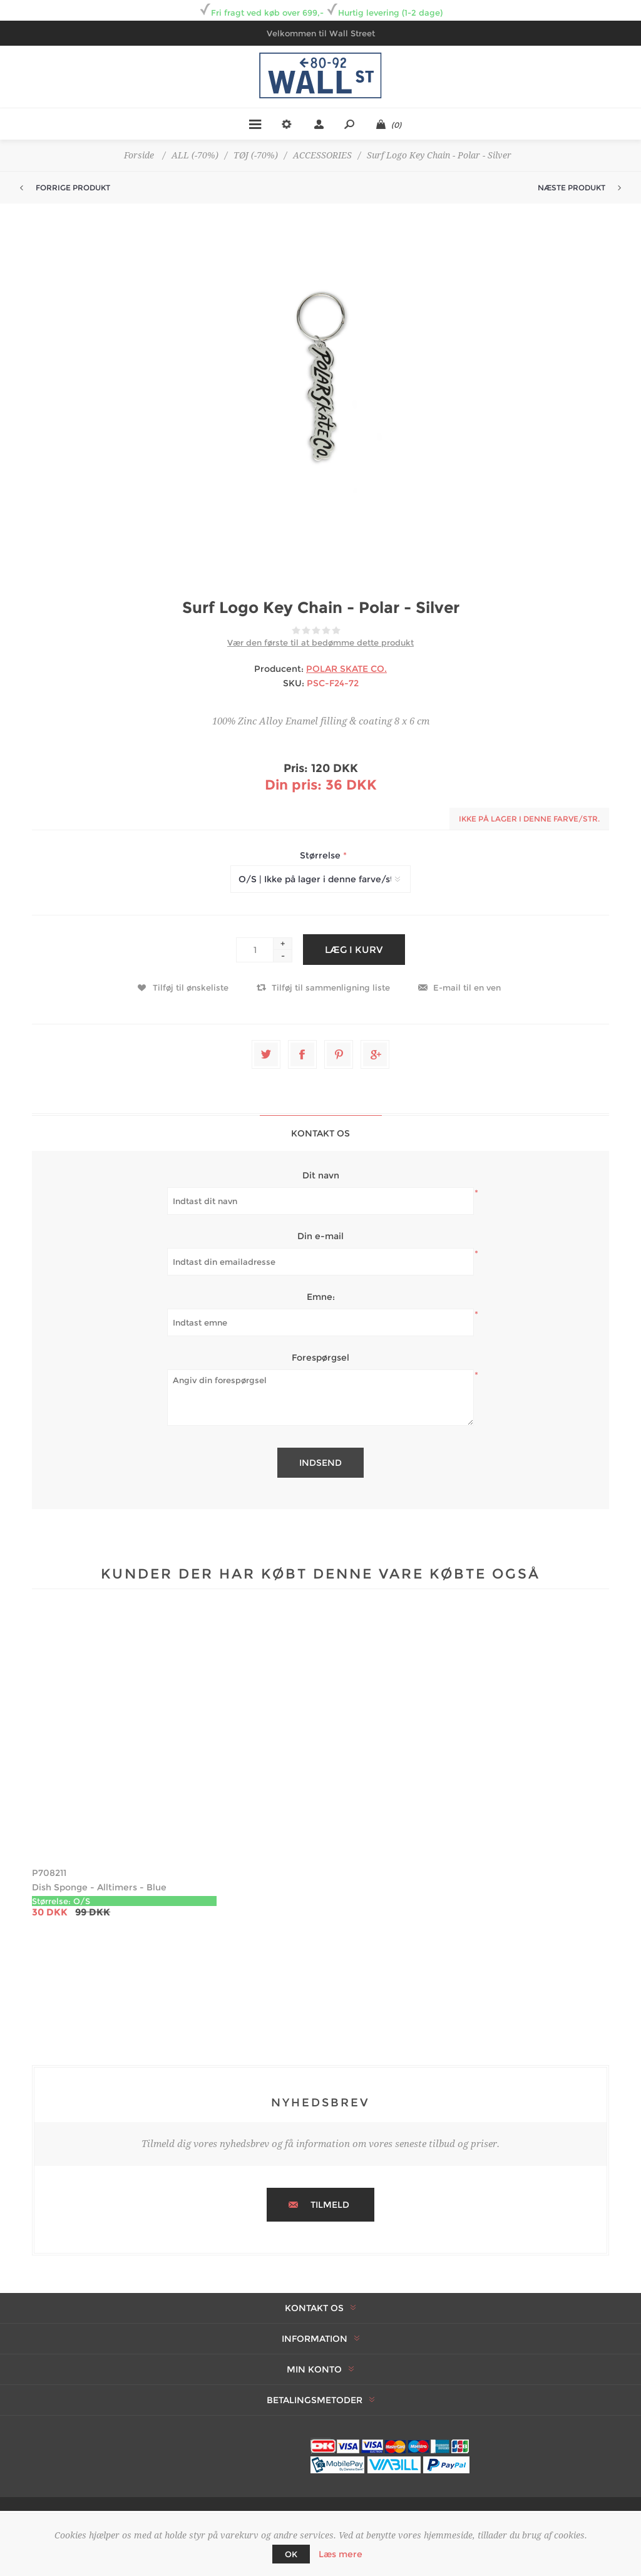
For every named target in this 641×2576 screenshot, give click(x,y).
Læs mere (340, 2554)
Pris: (296, 768)
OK (291, 2554)
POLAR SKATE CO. (346, 668)
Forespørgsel (320, 1357)
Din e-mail (320, 1236)
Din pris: (293, 784)
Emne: (321, 1296)
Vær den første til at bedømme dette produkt (320, 642)
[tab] (321, 1133)
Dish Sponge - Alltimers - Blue (99, 1887)
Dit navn (320, 1175)
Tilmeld (329, 2204)
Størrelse (321, 855)
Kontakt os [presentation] (320, 1133)
